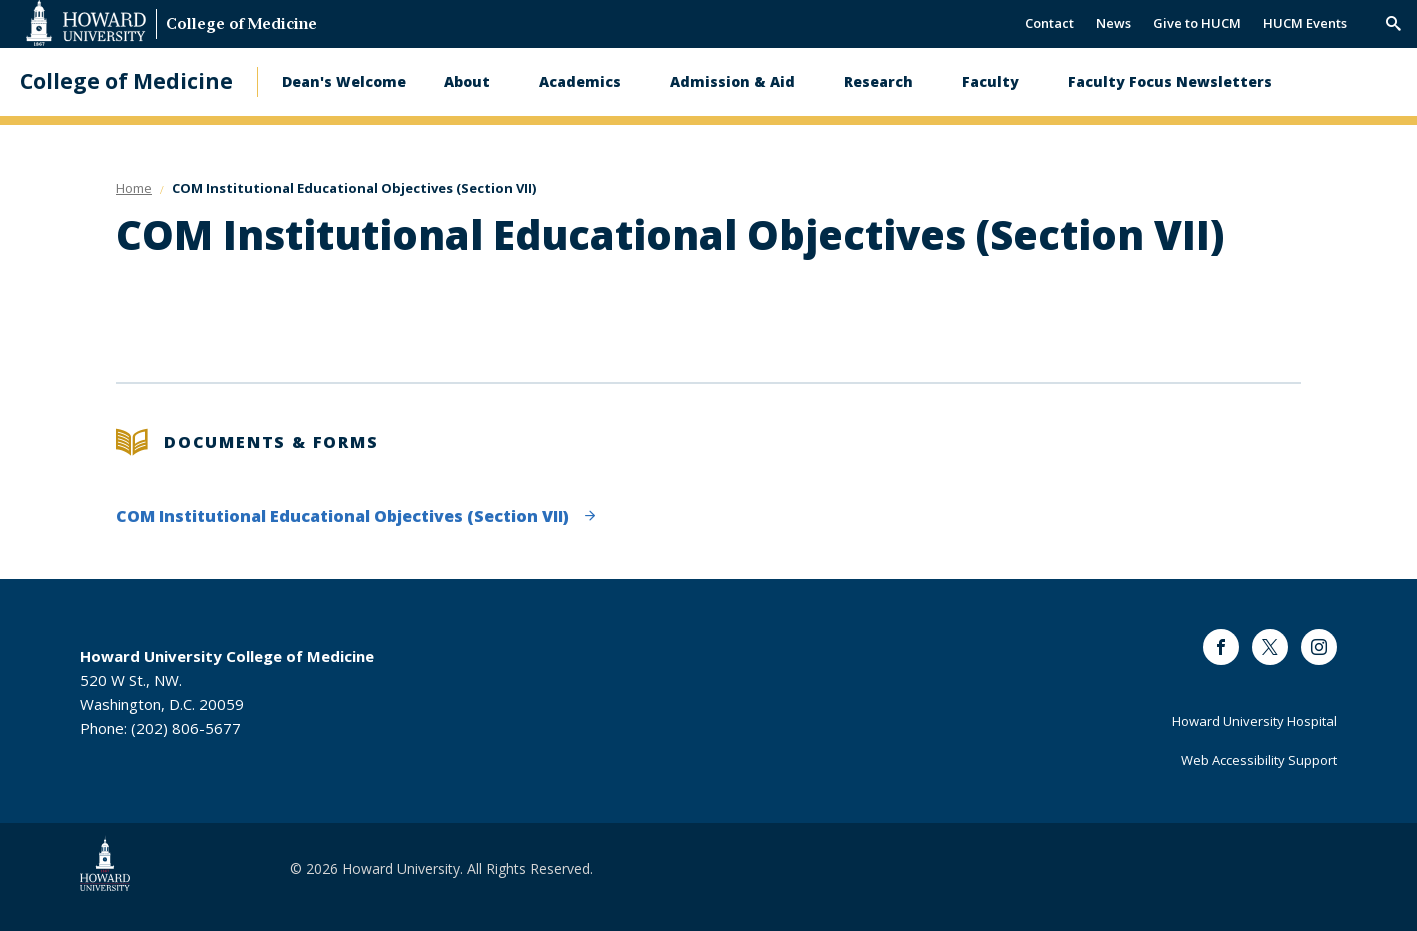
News (1113, 23)
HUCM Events (1305, 23)
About (467, 81)
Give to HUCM (1197, 23)
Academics (580, 81)
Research (878, 81)
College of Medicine (241, 25)
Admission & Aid (732, 81)
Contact (1049, 23)
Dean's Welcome (344, 81)
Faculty (990, 81)
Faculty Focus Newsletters (1170, 81)
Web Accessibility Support (1259, 760)
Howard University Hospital (1254, 721)
